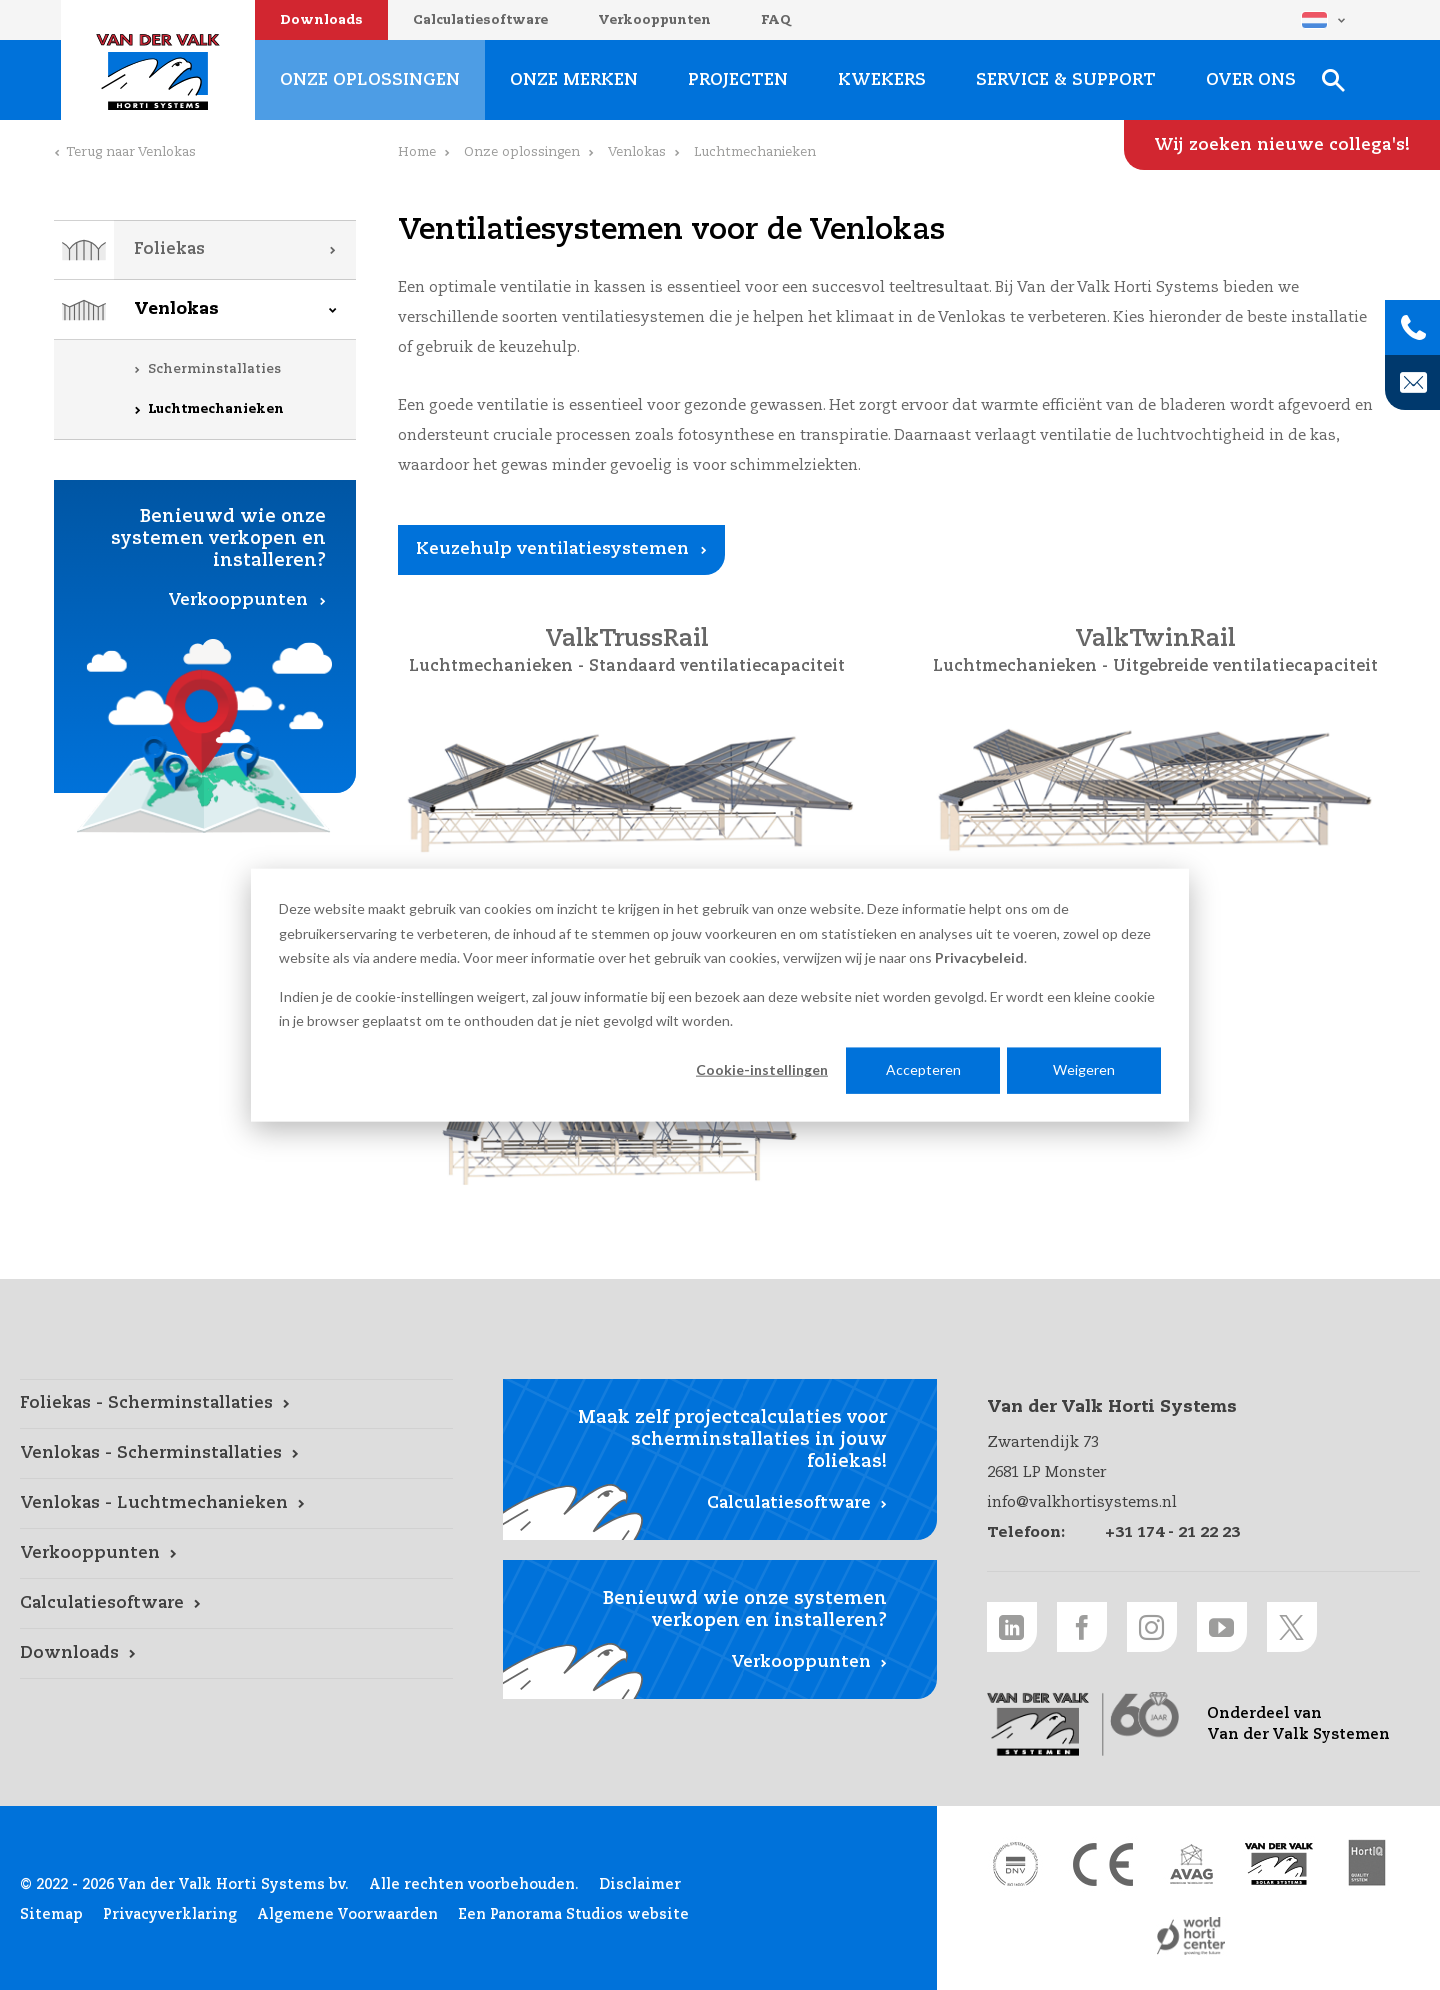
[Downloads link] (236, 1654)
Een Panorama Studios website (573, 1915)
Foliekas (169, 249)
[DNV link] (1015, 1864)
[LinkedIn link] (1012, 1627)
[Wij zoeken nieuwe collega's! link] (1282, 145)
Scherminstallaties (214, 369)
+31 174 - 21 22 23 (1172, 1532)
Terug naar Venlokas (131, 152)
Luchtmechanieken (216, 409)
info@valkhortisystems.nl (1082, 1502)
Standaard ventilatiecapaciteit (717, 667)
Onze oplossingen (522, 152)
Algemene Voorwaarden (347, 1915)
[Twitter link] (1292, 1627)
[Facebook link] (1082, 1627)
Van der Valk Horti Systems (158, 72)
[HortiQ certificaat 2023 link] (1367, 1864)
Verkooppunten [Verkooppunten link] (238, 600)
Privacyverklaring (170, 1915)
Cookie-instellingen (762, 1069)
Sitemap (51, 1915)
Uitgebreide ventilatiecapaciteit (1245, 667)
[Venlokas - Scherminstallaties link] (236, 1454)
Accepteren (923, 1069)
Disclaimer (640, 1885)
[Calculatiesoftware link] (236, 1604)
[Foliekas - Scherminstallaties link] (236, 1404)
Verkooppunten (654, 20)
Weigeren (1084, 1069)
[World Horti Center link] (1191, 1936)
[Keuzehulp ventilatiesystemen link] (561, 550)
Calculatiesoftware (480, 20)
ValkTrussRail (627, 640)
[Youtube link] (1222, 1627)
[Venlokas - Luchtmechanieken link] (236, 1504)
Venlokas (176, 309)
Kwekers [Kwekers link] (882, 80)
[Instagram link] (1152, 1627)
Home (417, 152)
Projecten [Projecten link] (738, 80)
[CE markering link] (1103, 1864)
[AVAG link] (1191, 1864)
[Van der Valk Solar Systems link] (1279, 1864)
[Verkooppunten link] (236, 1554)
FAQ (776, 20)
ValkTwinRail (1155, 640)
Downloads (321, 20)
